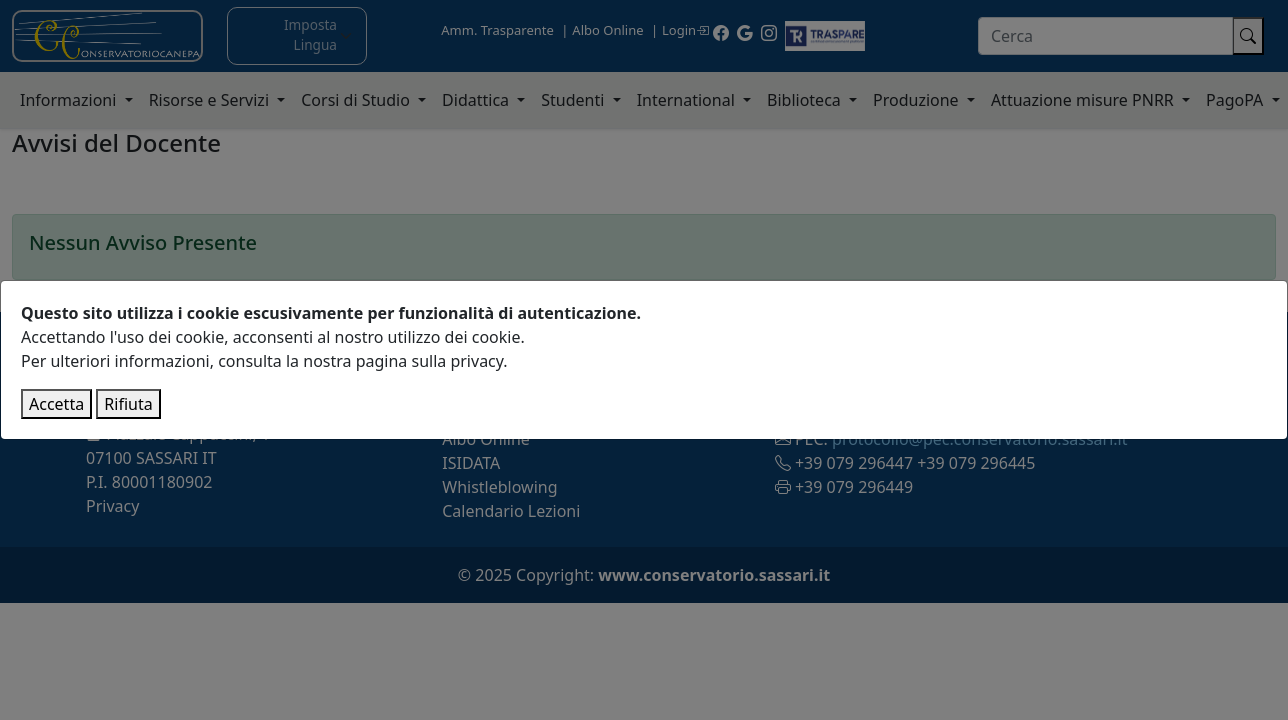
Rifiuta (128, 404)
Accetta (56, 404)
